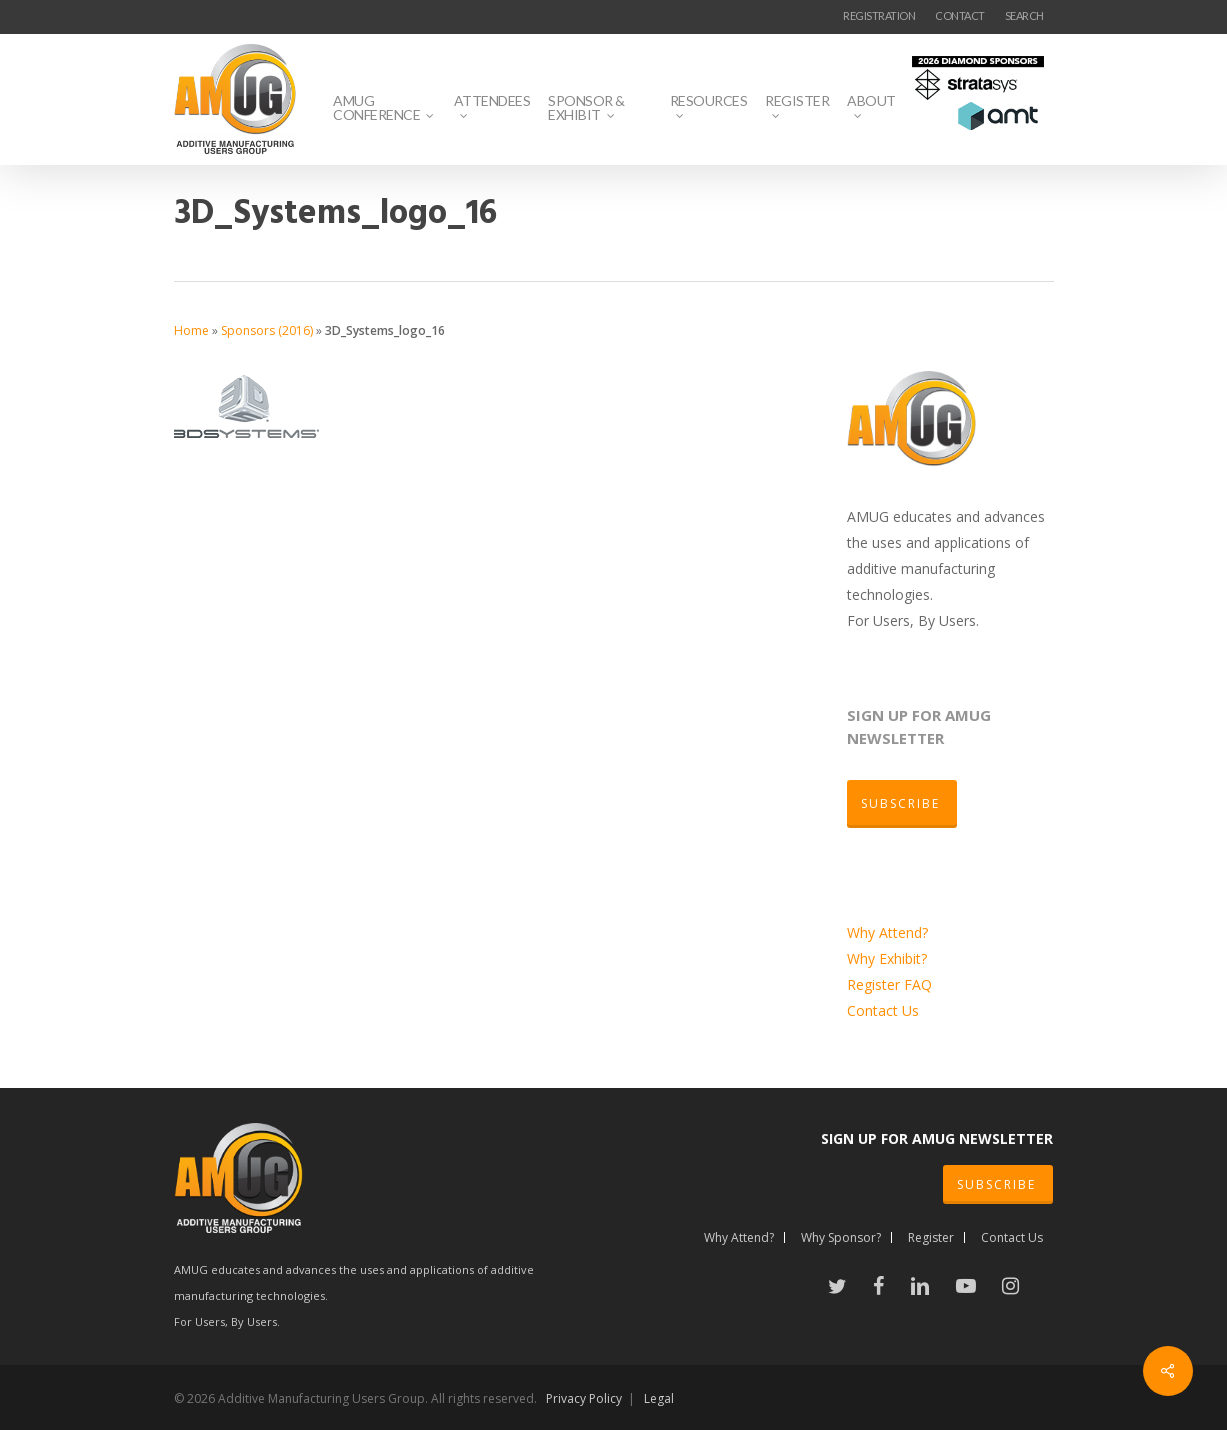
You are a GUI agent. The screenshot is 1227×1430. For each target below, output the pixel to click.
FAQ (918, 984)
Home (191, 330)
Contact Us (883, 1010)
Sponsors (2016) (267, 330)
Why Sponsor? (841, 1237)
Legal (659, 1398)
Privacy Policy (584, 1398)
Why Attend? (887, 932)
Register (875, 984)
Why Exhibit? (887, 958)
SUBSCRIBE (996, 1184)
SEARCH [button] (1024, 15)
